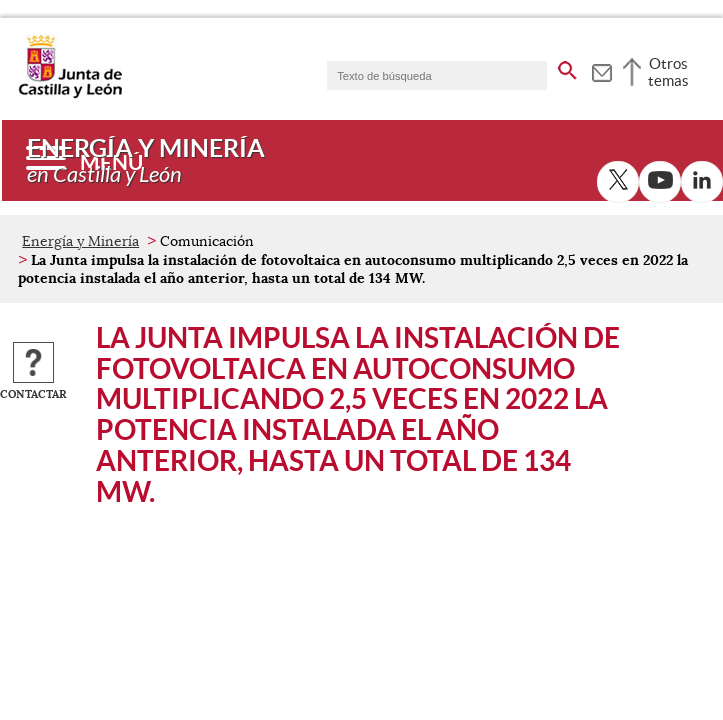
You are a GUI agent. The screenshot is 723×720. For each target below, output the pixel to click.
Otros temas (668, 72)
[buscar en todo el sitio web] (567, 67)
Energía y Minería (80, 241)
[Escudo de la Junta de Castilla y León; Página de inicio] (70, 94)
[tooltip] (601, 70)
